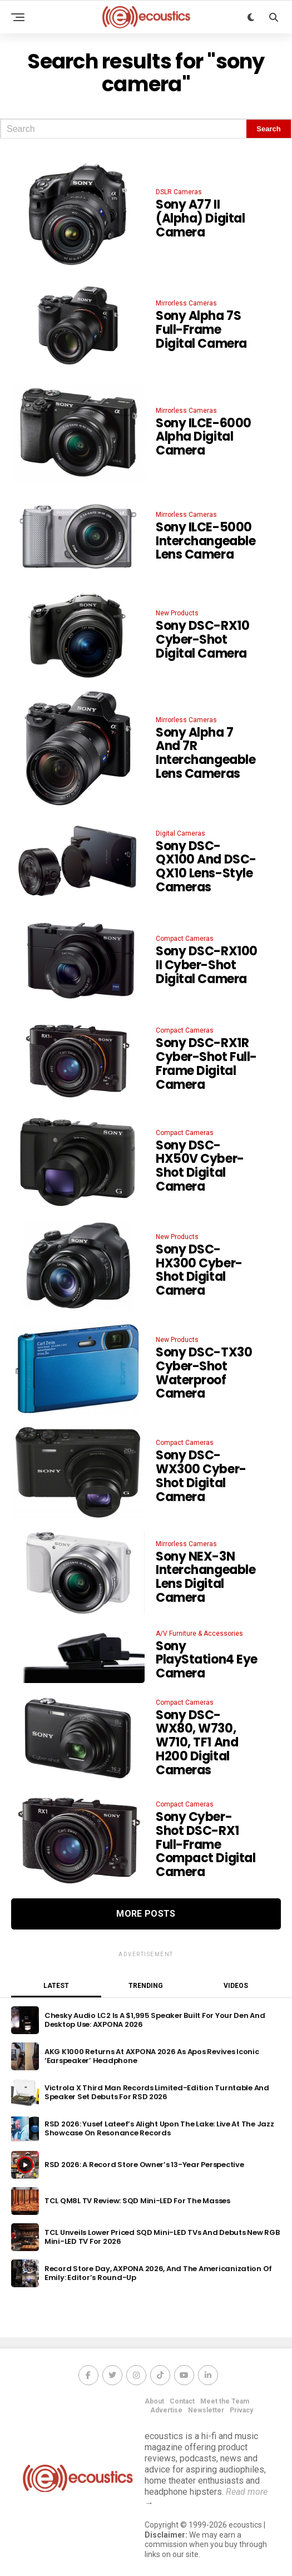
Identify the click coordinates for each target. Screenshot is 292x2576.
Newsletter (206, 2410)
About (154, 2401)
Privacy (241, 2410)
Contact (182, 2401)
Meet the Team (224, 2401)
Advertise (166, 2410)
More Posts (145, 1913)
